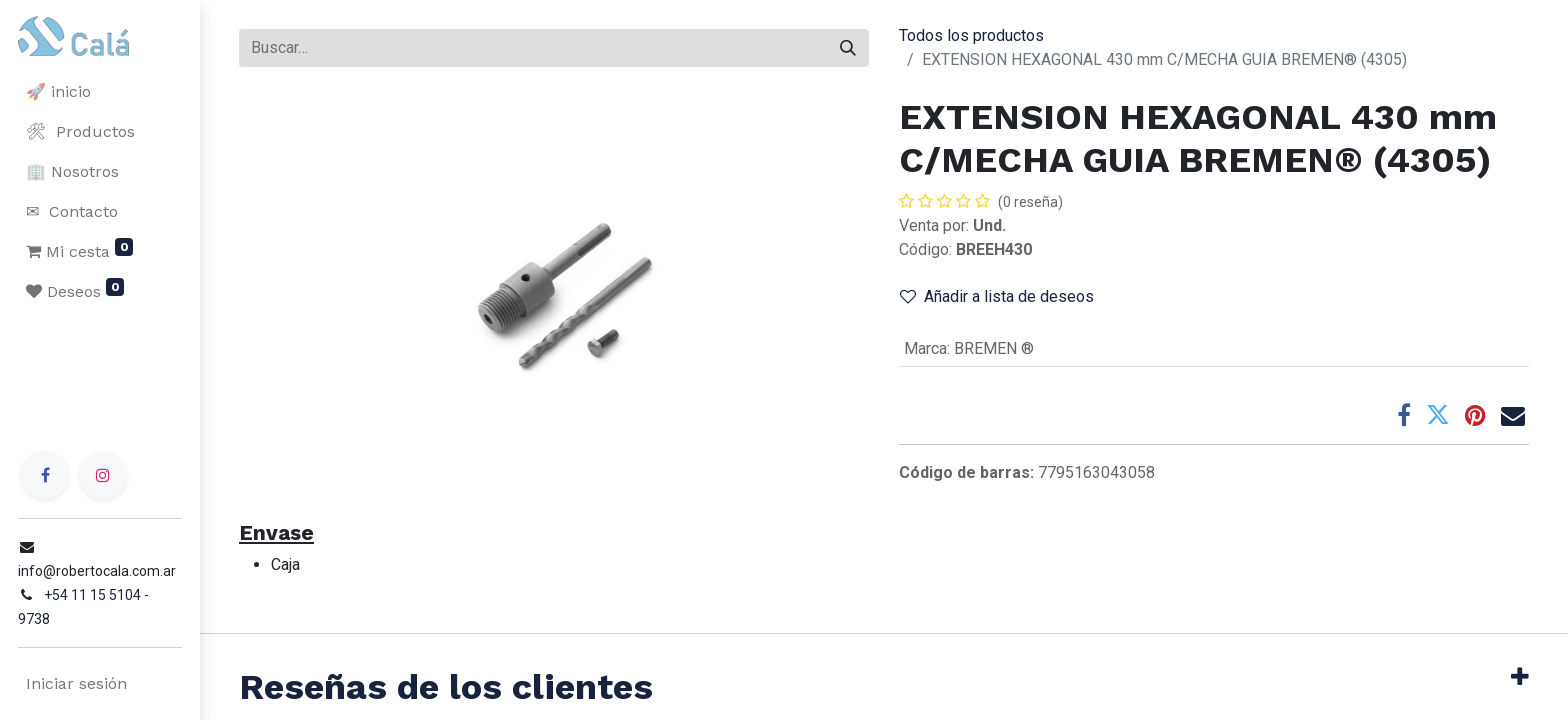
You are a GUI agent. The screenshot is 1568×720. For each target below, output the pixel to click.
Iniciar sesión (74, 683)
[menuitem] (100, 92)
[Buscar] (848, 48)
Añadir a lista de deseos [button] (997, 296)
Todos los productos (971, 35)
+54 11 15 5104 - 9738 (112, 619)
